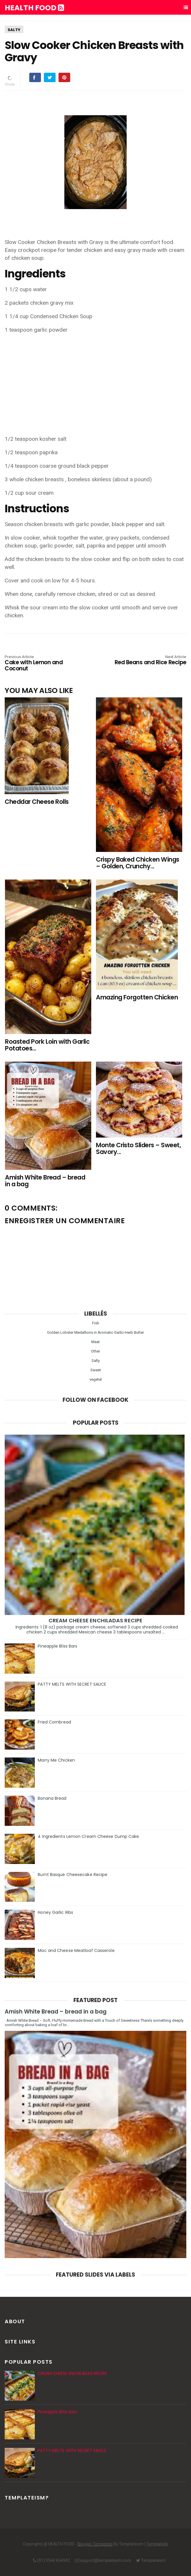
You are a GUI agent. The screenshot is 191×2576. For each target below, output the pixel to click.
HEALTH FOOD (34, 8)
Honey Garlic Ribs (55, 1912)
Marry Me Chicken (56, 1760)
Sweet (95, 1370)
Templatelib (157, 2544)
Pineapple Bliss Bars (57, 1646)
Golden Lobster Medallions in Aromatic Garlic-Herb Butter (95, 1332)
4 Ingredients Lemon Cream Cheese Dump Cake (88, 1836)
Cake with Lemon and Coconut (41, 663)
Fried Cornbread (54, 1722)
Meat (95, 1342)
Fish (95, 1323)
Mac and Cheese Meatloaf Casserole (76, 1950)
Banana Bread (52, 1798)
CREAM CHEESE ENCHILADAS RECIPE (95, 1620)
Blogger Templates (95, 2544)
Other (95, 1351)
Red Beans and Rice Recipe (150, 660)
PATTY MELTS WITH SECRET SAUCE (72, 1684)
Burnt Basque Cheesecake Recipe (72, 1874)
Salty (14, 30)
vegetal (96, 1379)
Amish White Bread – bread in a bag (55, 2012)
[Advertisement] (95, 380)
